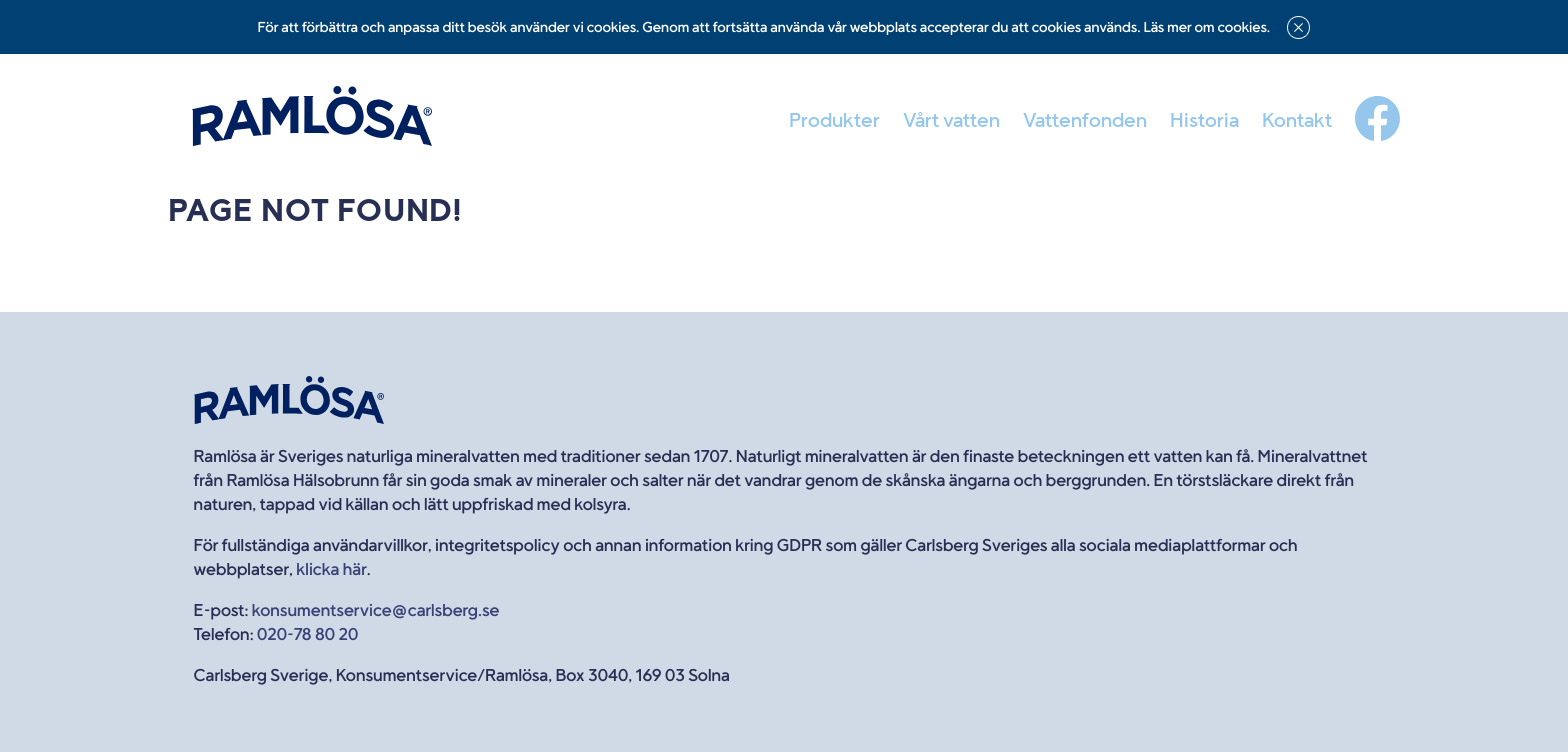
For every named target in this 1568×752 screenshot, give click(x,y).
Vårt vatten (951, 120)
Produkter (834, 120)
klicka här (331, 569)
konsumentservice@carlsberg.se (376, 610)
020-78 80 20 (307, 634)
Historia (1204, 120)
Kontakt (1297, 120)
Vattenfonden (1085, 120)
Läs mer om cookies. (1206, 28)
